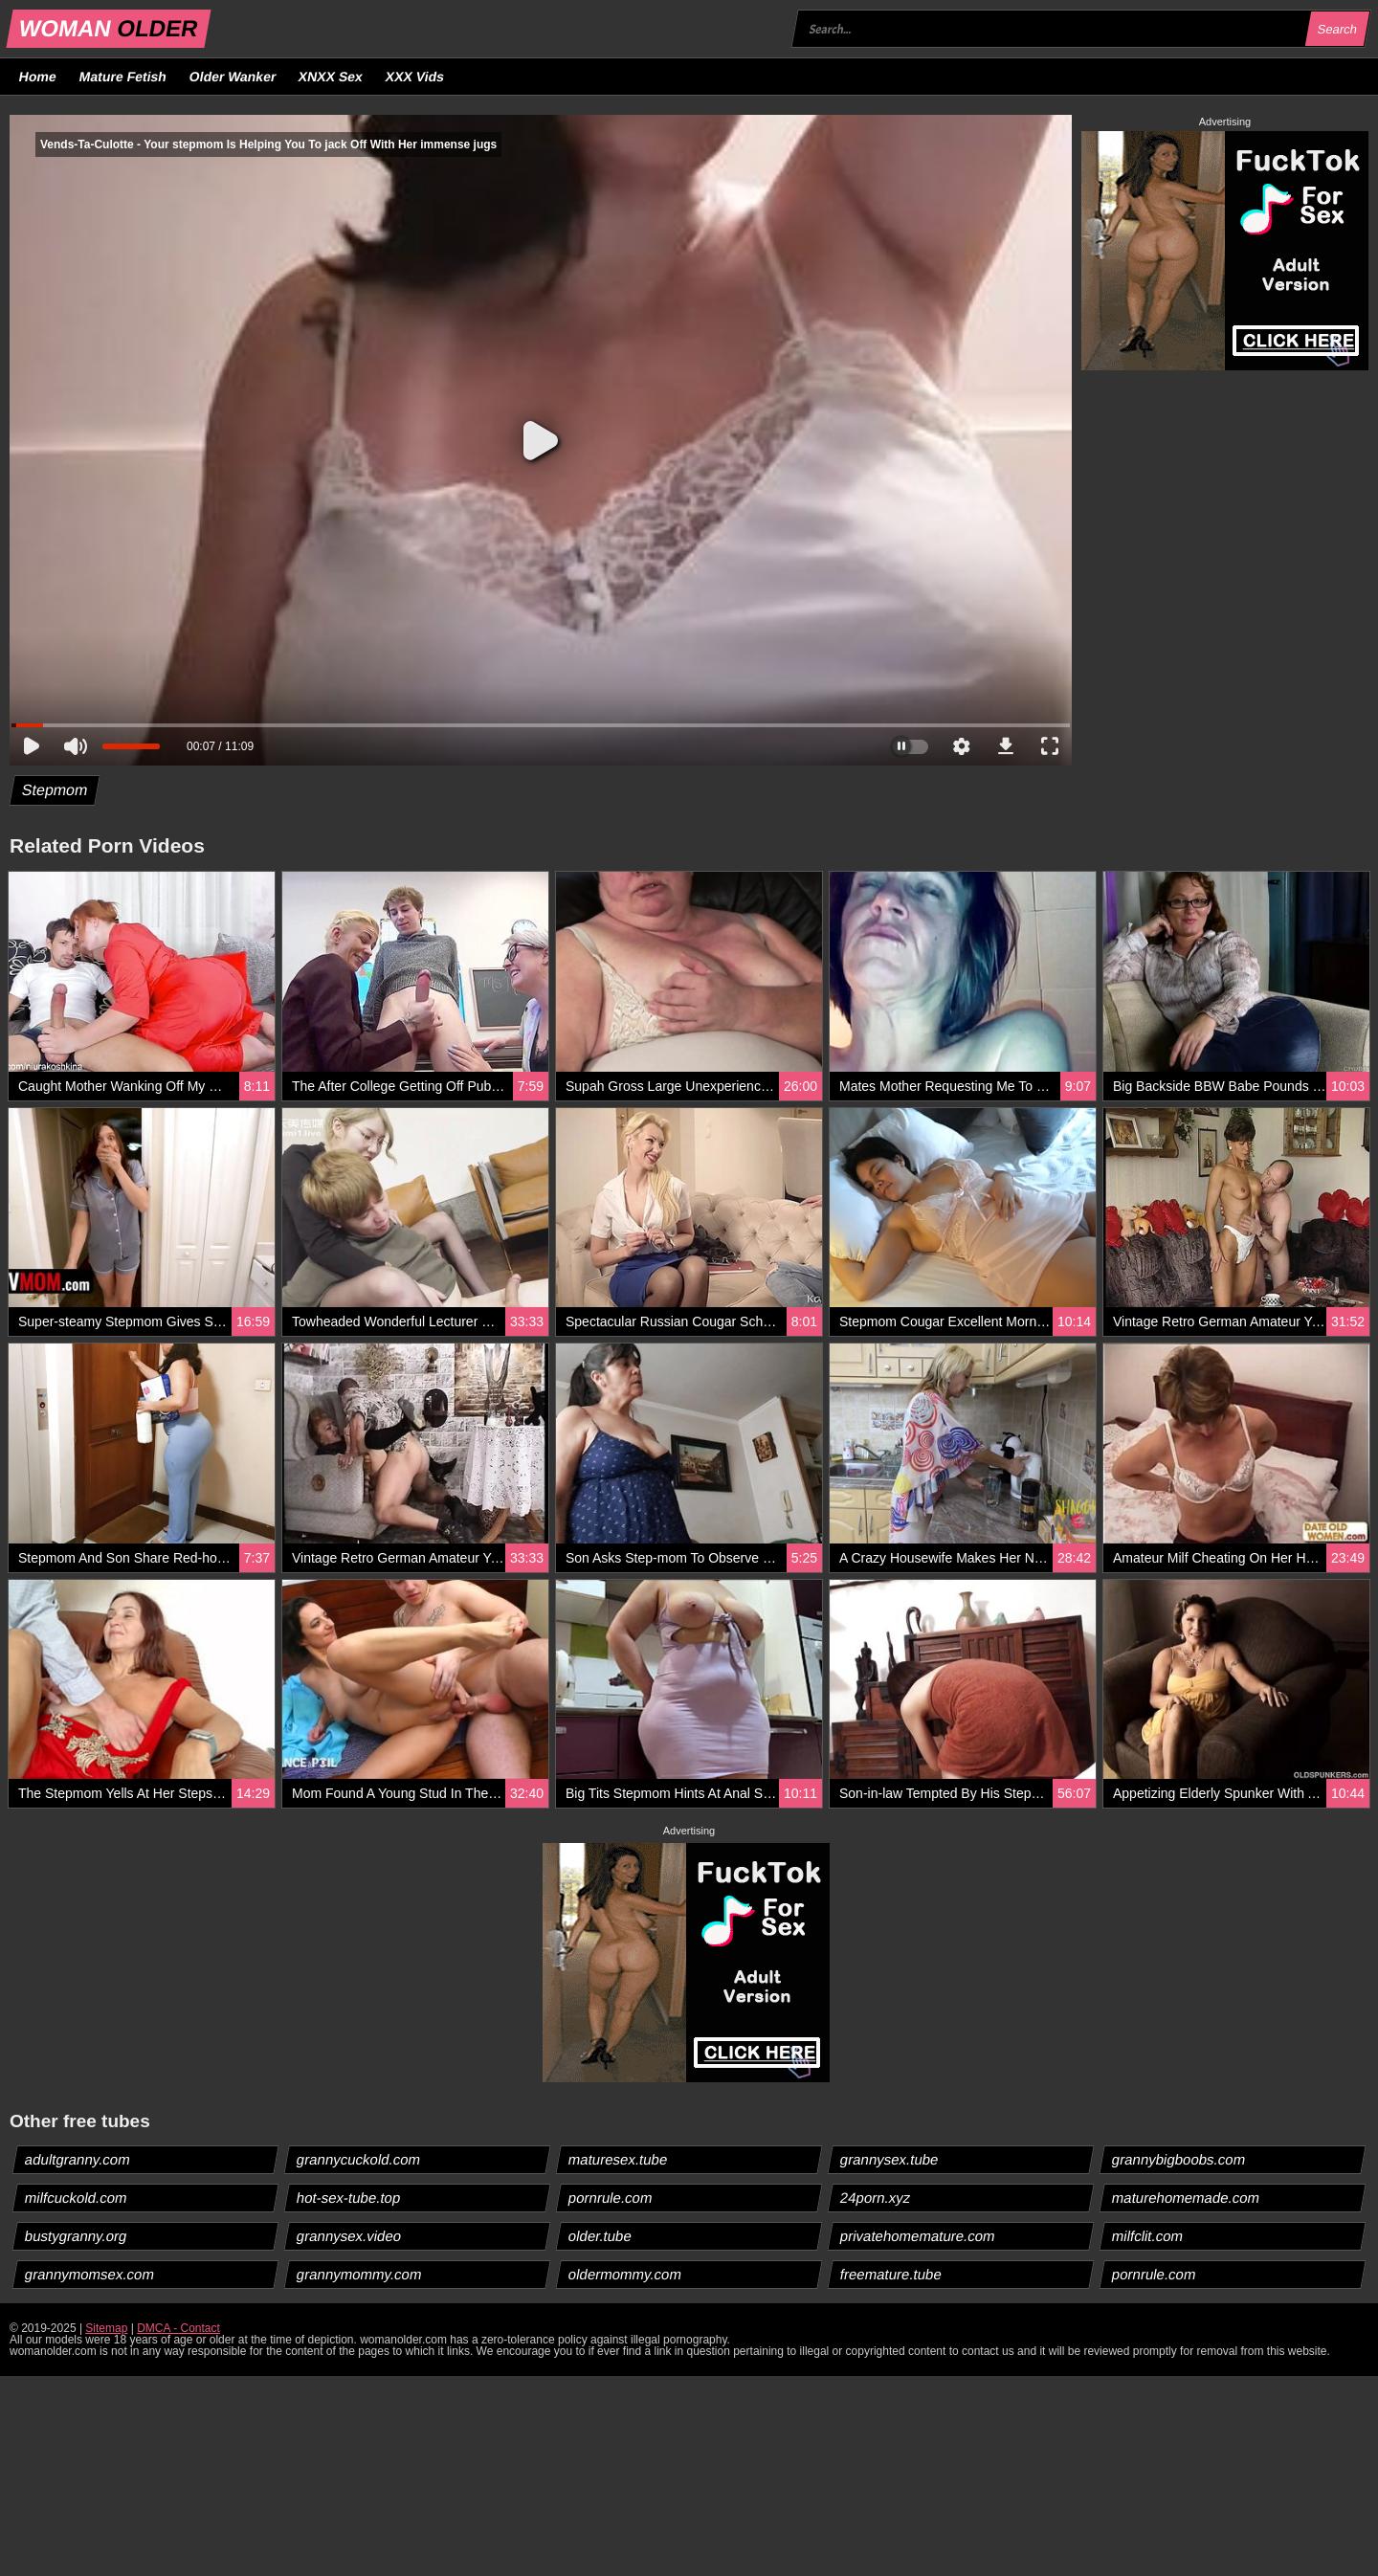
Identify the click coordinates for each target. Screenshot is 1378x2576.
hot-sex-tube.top (349, 2197)
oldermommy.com (625, 2274)
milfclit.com (1148, 2236)
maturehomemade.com (1186, 2197)
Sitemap (106, 2328)
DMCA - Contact (178, 2328)
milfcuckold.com (76, 2197)
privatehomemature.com (918, 2236)
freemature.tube (891, 2274)
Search (1337, 29)
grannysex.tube (890, 2159)
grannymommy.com (360, 2274)
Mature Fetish (122, 76)
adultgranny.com (78, 2159)
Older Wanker (232, 76)
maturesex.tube (618, 2159)
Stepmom (55, 790)
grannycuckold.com (359, 2159)
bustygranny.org (76, 2236)
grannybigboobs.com (1179, 2159)
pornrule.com (611, 2197)
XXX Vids (415, 76)
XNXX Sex (331, 76)
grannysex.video (349, 2236)
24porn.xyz (875, 2197)
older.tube (600, 2236)
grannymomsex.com (90, 2274)
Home (38, 76)
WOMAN (108, 28)
